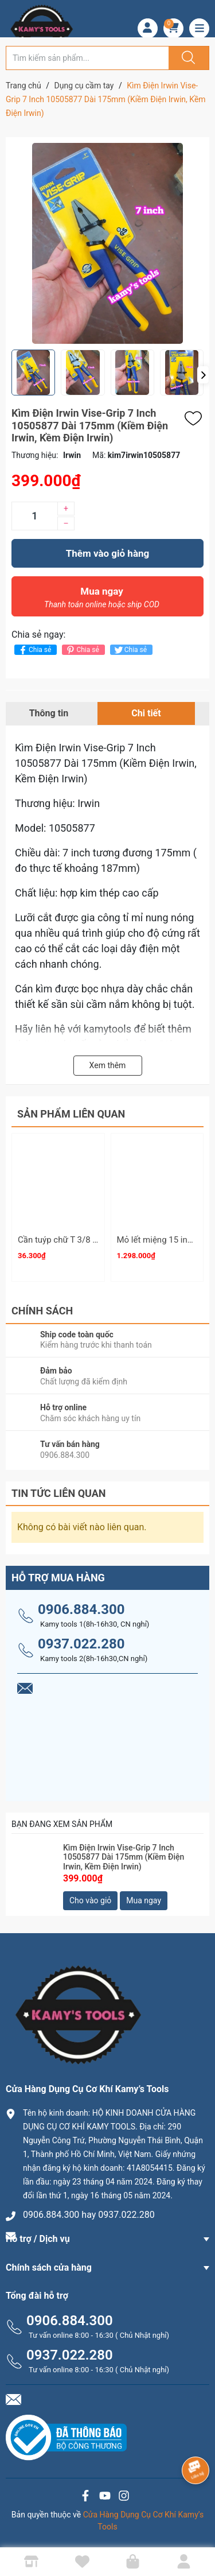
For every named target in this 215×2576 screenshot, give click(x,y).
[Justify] (187, 57)
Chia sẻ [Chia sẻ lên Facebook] (34, 650)
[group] (107, 243)
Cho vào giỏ (90, 1900)
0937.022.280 (81, 1644)
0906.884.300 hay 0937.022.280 (89, 2214)
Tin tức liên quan (58, 1493)
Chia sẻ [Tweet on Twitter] (130, 650)
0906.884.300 (81, 1609)
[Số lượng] (34, 516)
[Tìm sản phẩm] (87, 57)
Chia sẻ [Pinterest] (82, 650)
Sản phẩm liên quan (71, 1114)
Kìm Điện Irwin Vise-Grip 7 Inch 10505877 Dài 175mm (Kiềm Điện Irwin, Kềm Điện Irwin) (123, 1857)
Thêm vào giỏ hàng (107, 553)
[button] (203, 374)
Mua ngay (101, 600)
